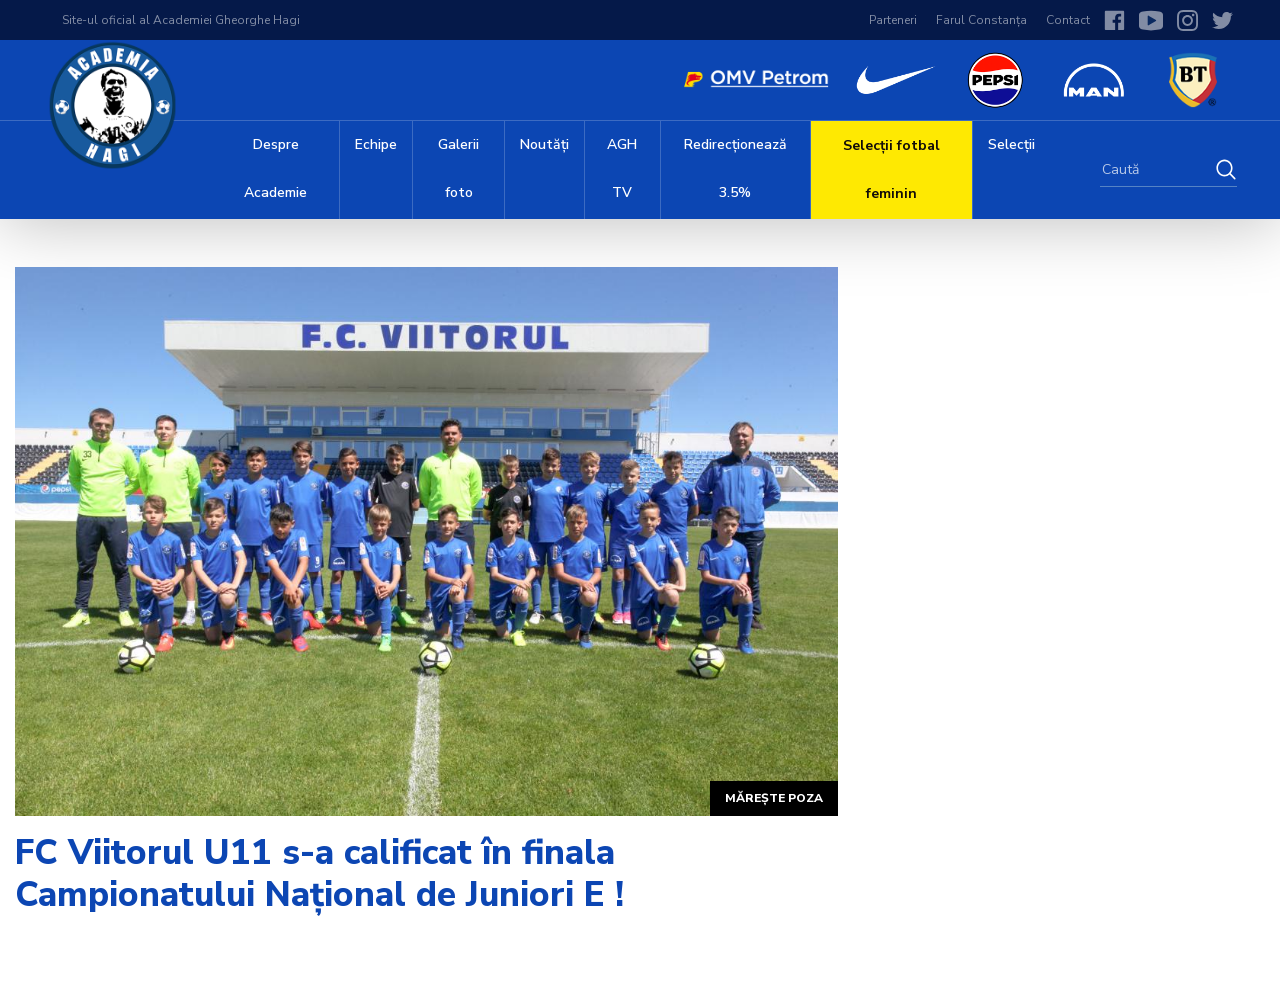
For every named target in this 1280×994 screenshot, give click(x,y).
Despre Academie (275, 168)
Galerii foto (458, 168)
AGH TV (622, 168)
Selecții (1011, 144)
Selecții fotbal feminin (891, 169)
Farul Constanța (981, 20)
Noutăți (544, 144)
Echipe (376, 144)
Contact (1068, 20)
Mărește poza (774, 798)
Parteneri (893, 20)
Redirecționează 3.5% (735, 168)
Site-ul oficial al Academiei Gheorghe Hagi (181, 20)
